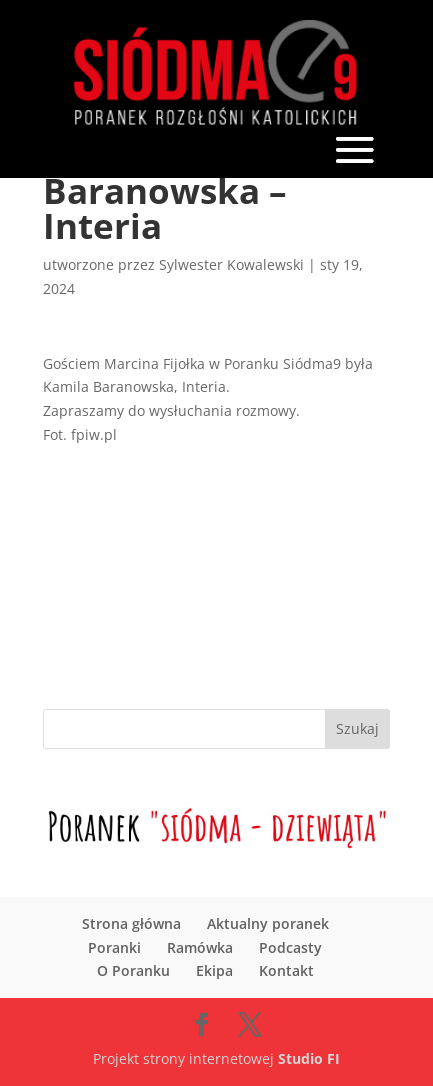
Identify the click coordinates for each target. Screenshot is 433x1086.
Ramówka (200, 947)
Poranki (114, 947)
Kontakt (286, 970)
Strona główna (131, 923)
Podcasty (290, 947)
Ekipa (214, 970)
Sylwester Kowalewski (231, 264)
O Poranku (133, 970)
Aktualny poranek (268, 923)
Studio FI (309, 1058)
